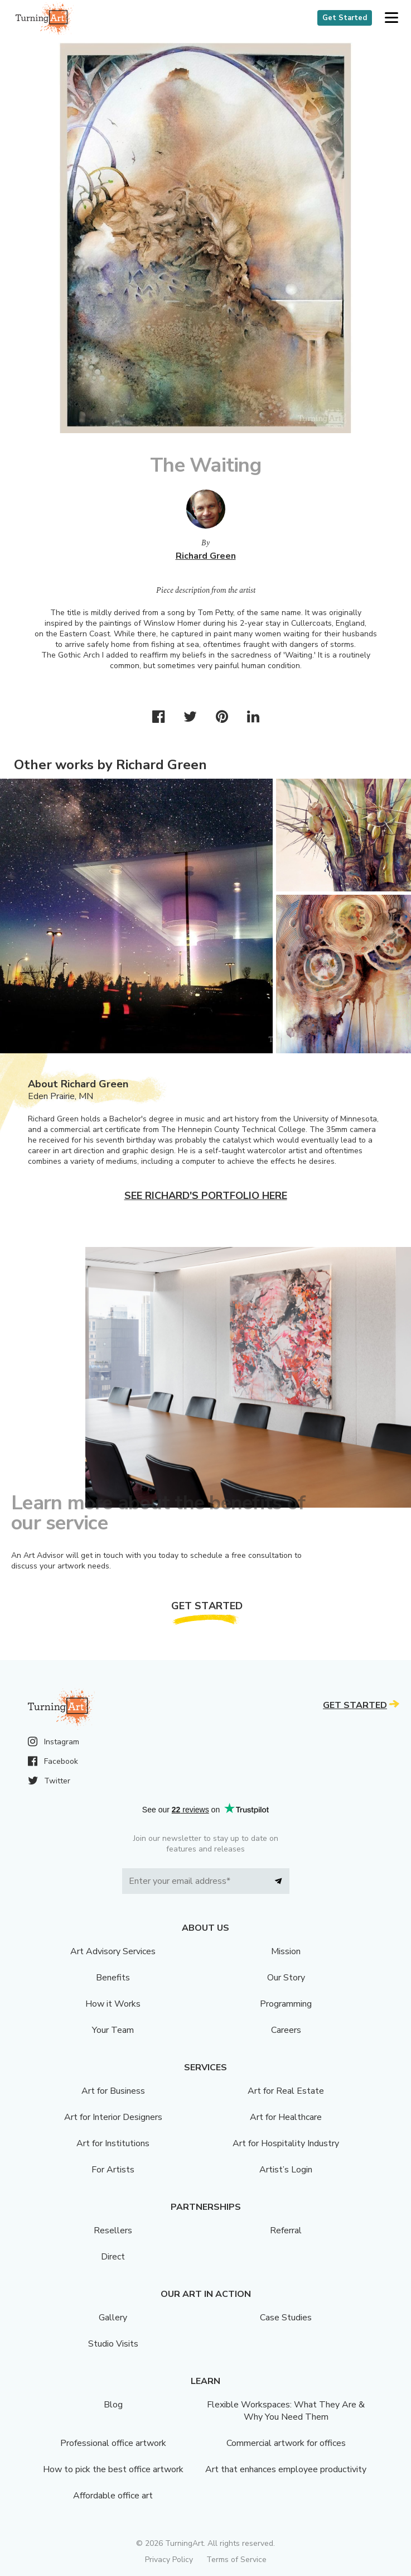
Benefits (113, 1977)
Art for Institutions (112, 2143)
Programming (286, 2004)
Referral (286, 2230)
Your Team (113, 2030)
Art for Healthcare (286, 2117)
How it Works (113, 2004)
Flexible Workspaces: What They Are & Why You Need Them (286, 2410)
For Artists (112, 2170)
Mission (286, 1951)
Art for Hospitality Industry (286, 2143)
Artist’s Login (285, 2170)
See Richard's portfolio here (205, 1195)
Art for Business (113, 2091)
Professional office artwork (113, 2443)
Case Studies (286, 2317)
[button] (391, 18)
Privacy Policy (169, 2559)
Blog (113, 2404)
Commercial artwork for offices (286, 2443)
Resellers (113, 2230)
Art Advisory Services (113, 1951)
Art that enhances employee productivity (285, 2469)
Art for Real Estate (286, 2091)
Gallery (113, 2317)
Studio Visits (113, 2344)
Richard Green (206, 556)
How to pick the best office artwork (113, 2469)
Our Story (286, 1977)
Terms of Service (236, 2559)
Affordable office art (113, 2495)
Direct (113, 2257)
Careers (286, 2030)
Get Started (344, 18)
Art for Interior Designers (113, 2117)
